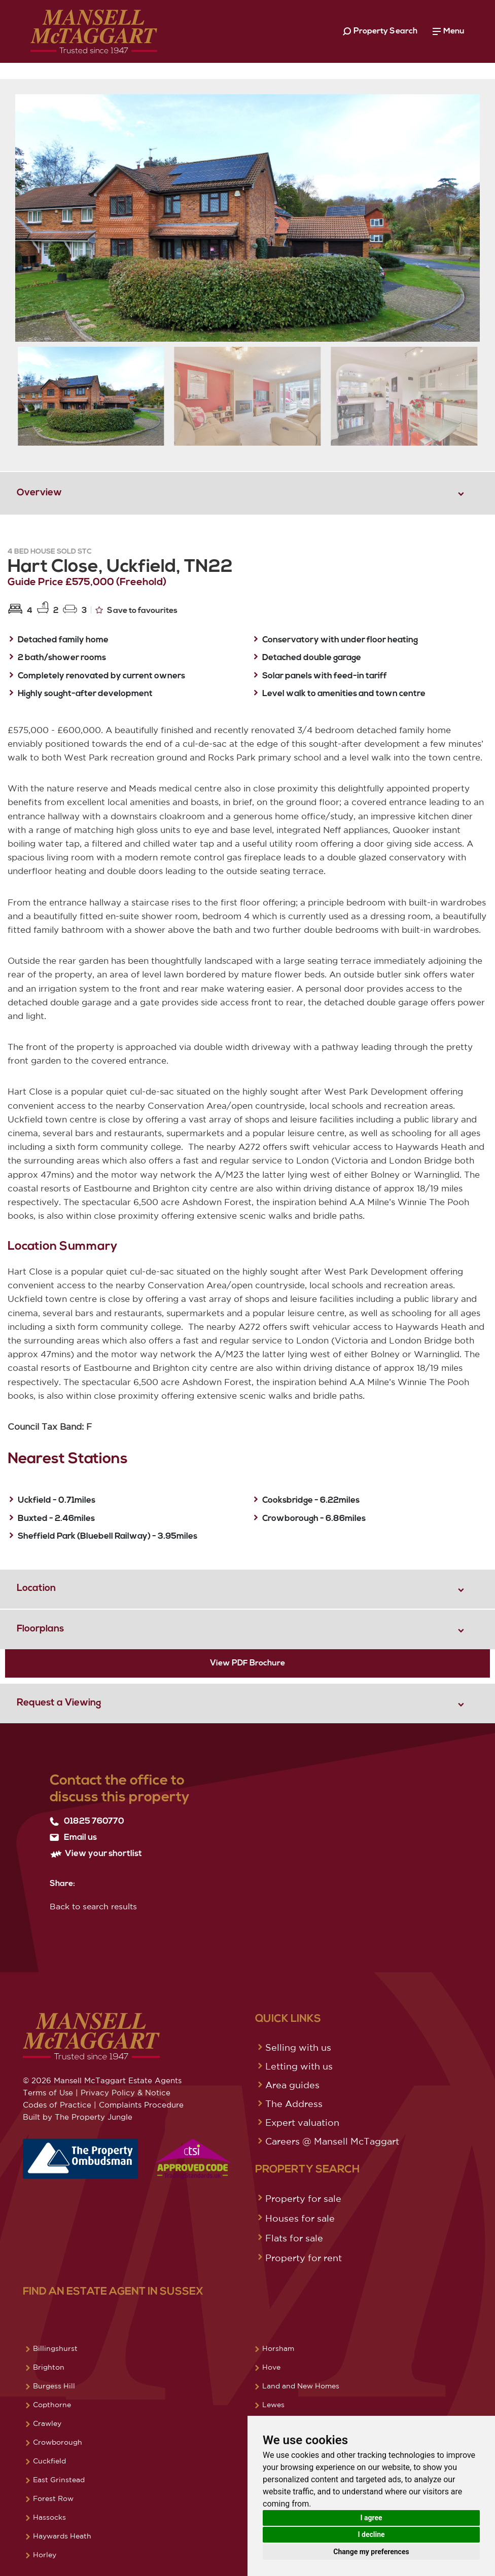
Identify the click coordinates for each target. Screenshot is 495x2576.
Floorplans (40, 1629)
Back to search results (93, 1906)
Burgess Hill (54, 2386)
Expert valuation (302, 2122)
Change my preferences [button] (371, 2552)
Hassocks (49, 2517)
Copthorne (52, 2405)
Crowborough (57, 2442)
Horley (44, 2555)
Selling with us (298, 2047)
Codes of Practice (57, 2104)
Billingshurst (55, 2348)
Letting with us (299, 2066)
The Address (294, 2103)
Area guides (292, 2085)
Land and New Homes (300, 2386)
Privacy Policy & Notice (125, 2092)
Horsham (278, 2348)
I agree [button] (371, 2518)
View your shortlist (96, 1853)
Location (36, 1588)
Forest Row (53, 2498)
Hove (271, 2367)
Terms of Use (48, 2092)
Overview (39, 493)
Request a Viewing (59, 1703)
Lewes (273, 2405)
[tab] (247, 493)
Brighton (48, 2367)
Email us (73, 1837)
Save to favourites (136, 609)
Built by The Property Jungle (77, 2117)
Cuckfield (49, 2461)
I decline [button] (371, 2534)
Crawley (47, 2423)
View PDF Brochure (247, 1663)
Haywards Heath (62, 2536)
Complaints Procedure (141, 2104)
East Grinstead (59, 2480)
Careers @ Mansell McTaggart (332, 2141)
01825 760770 (87, 1821)
